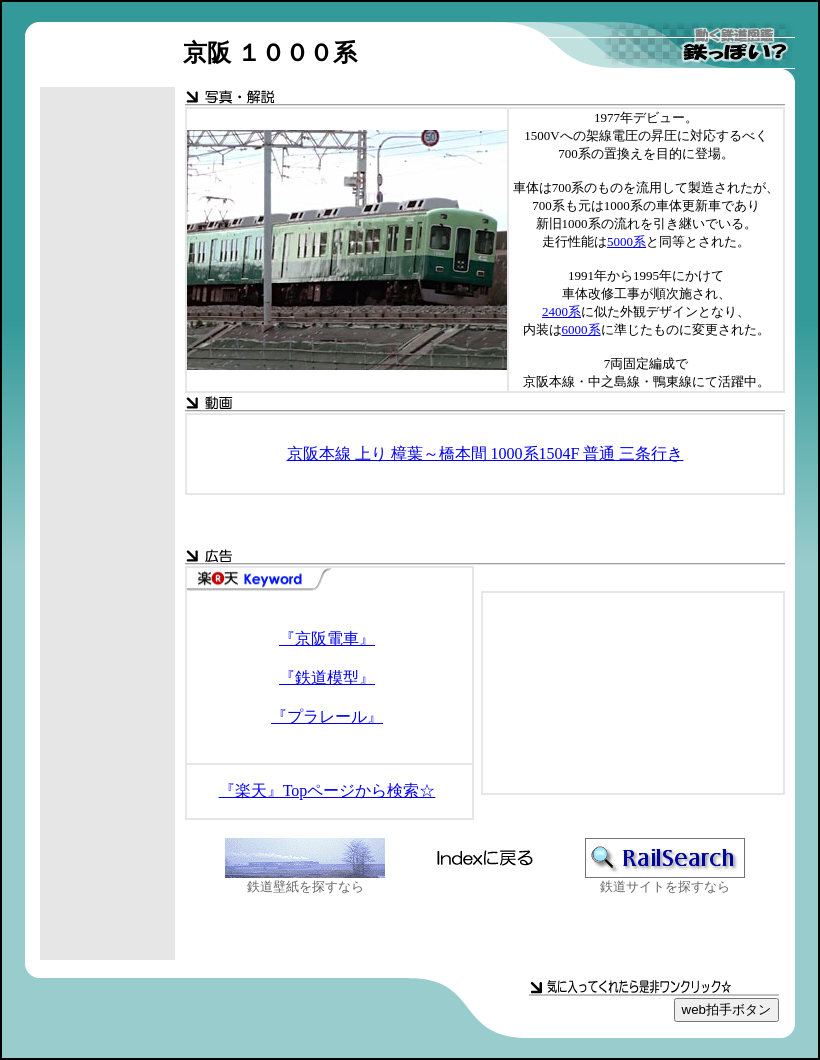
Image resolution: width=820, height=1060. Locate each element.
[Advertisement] (108, 405)
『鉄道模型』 (327, 677)
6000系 (581, 329)
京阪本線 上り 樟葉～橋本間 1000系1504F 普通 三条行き (485, 453)
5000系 (626, 241)
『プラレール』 (327, 716)
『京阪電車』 (327, 638)
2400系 (561, 311)
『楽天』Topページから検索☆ (327, 790)
